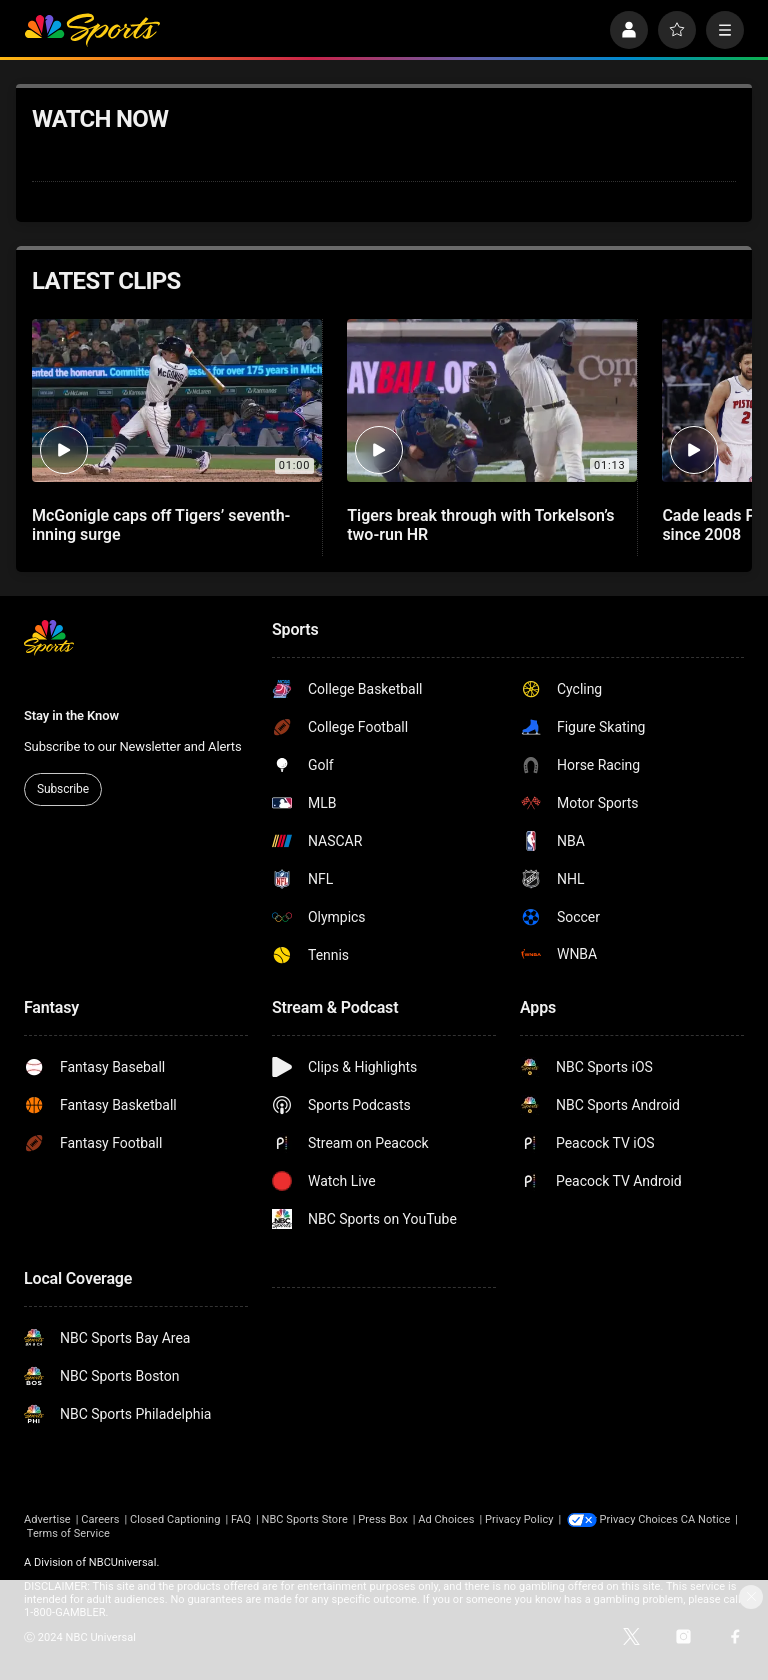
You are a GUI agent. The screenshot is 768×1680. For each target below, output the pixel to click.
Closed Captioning (175, 1519)
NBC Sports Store (305, 1519)
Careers (100, 1519)
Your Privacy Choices (652, 1519)
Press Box (382, 1519)
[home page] (92, 30)
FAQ (241, 1519)
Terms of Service (125, 1533)
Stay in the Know (71, 715)
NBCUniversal (123, 1562)
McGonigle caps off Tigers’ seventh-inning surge (161, 525)
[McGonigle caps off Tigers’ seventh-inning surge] (177, 400)
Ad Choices (446, 1519)
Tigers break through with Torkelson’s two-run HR (480, 525)
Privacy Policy (519, 1519)
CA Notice (49, 1533)
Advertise (47, 1519)
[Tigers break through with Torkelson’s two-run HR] (492, 400)
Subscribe (63, 789)
